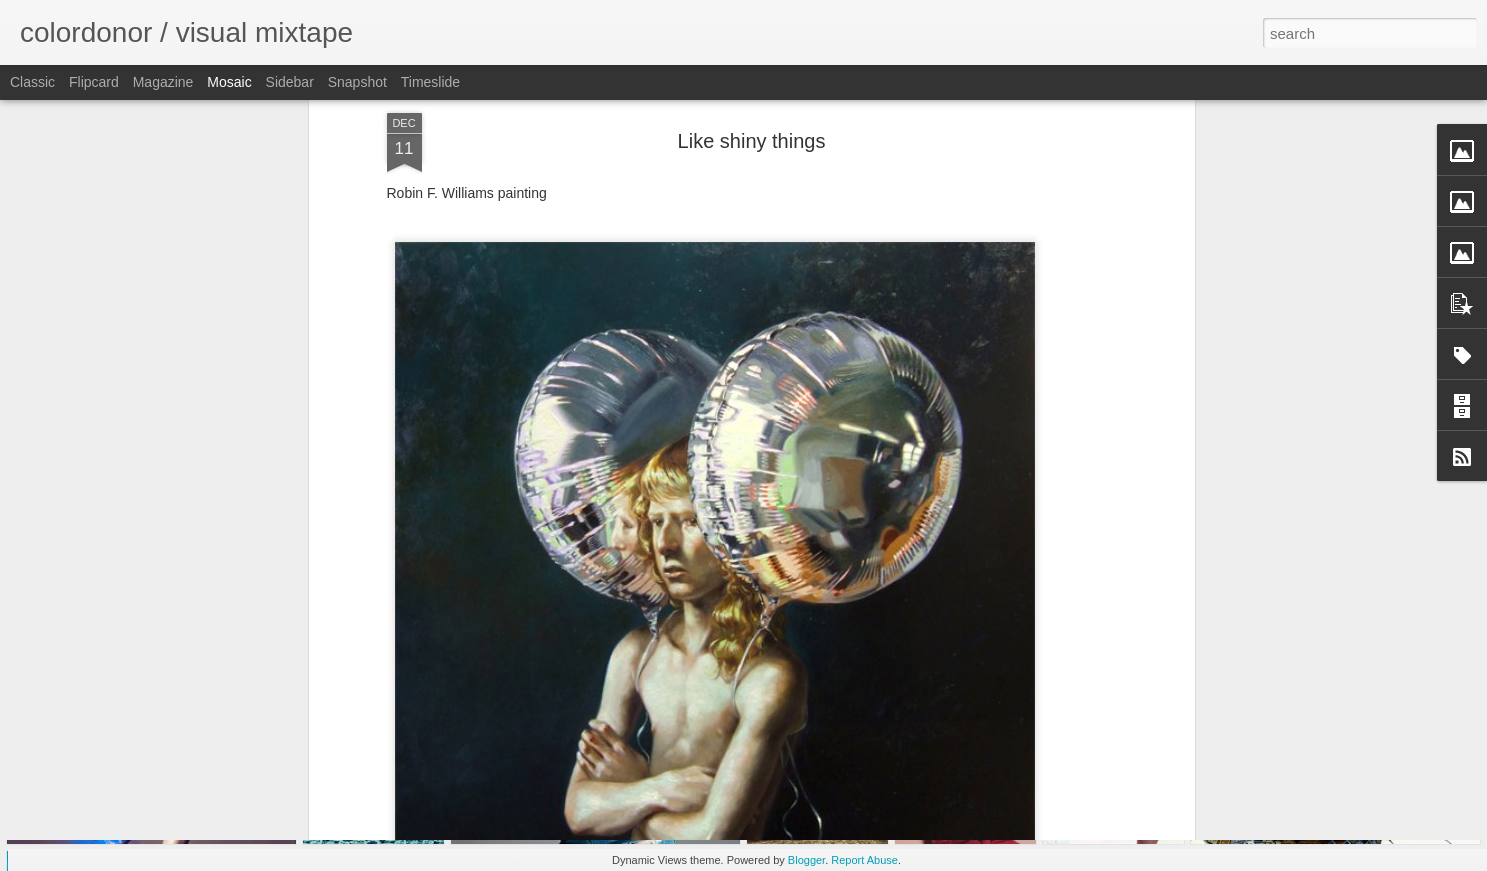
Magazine (163, 82)
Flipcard (94, 82)
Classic (32, 82)
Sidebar (290, 82)
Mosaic (229, 82)
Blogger (806, 860)
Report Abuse (864, 860)
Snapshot (357, 82)
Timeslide (430, 82)
